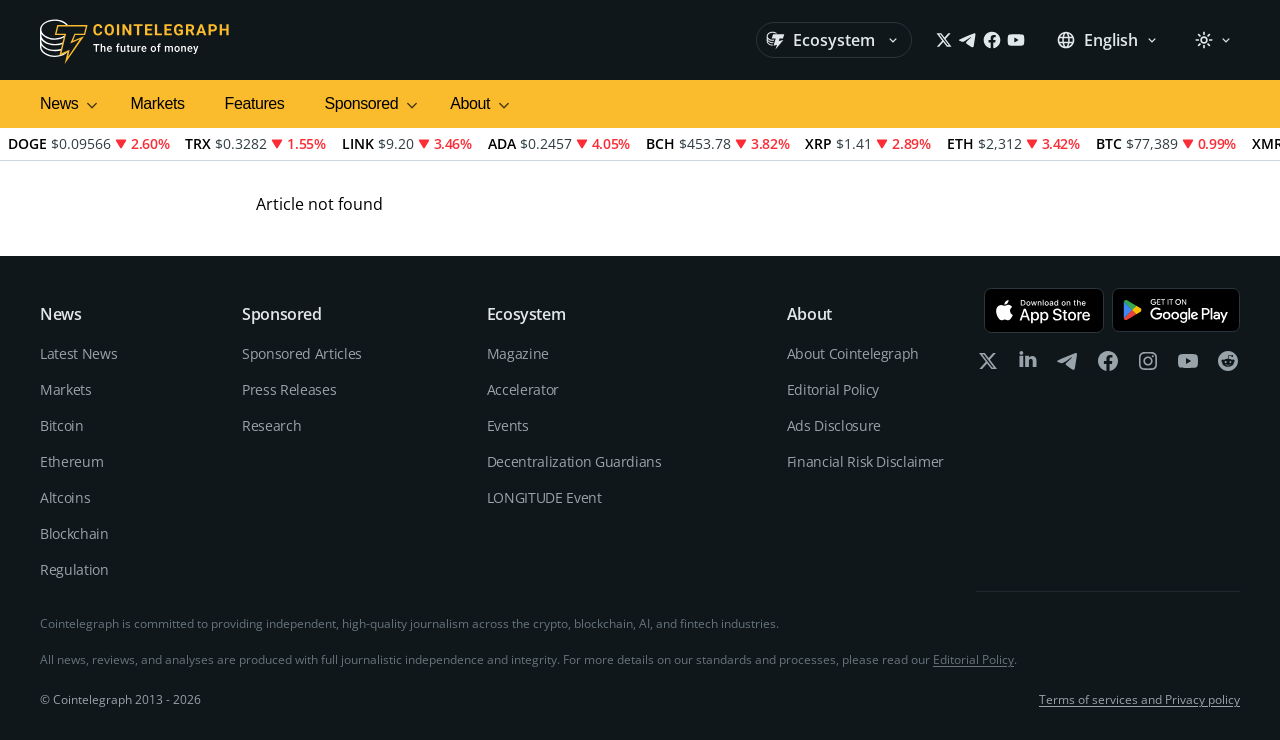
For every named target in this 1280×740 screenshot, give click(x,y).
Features (255, 103)
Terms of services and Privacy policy (1139, 700)
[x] (988, 365)
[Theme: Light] (1213, 40)
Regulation (74, 569)
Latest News (78, 353)
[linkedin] (1028, 365)
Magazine (518, 353)
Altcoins (65, 497)
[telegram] (1068, 365)
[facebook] (1108, 365)
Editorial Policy (833, 389)
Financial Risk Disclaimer (865, 461)
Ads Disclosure (834, 425)
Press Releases (289, 389)
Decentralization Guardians (574, 461)
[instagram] (1148, 365)
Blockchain (74, 533)
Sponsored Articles (302, 353)
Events (508, 425)
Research (271, 425)
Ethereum (71, 461)
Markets (157, 103)
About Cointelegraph (853, 353)
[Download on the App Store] (1044, 310)
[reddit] (1228, 365)
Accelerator (523, 389)
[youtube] (1188, 365)
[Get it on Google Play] (1176, 310)
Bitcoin (62, 425)
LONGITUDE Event (544, 497)
